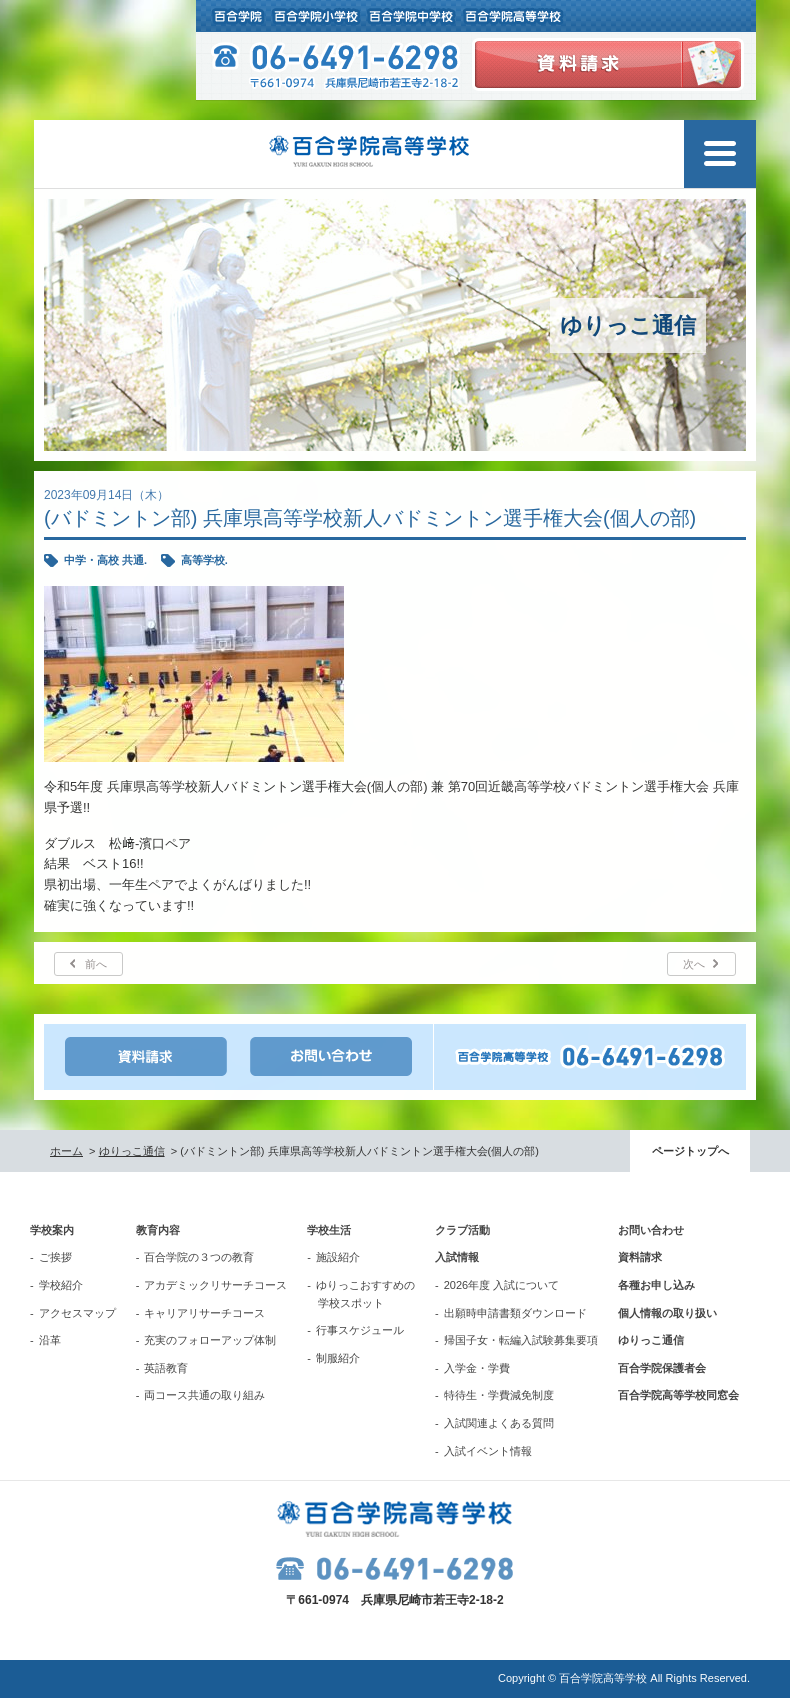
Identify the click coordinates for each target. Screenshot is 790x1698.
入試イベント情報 (488, 1451)
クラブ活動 (462, 1230)
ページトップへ (690, 1151)
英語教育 (166, 1368)
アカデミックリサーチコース (215, 1285)
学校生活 (329, 1230)
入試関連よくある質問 (499, 1423)
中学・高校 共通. (105, 560)
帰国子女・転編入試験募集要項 (521, 1340)
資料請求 (640, 1257)
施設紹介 (338, 1257)
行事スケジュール (360, 1330)
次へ (694, 964)
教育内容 (158, 1230)
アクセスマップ (77, 1313)
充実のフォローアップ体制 (210, 1340)
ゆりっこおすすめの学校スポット (365, 1294)
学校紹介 (61, 1285)
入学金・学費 (477, 1368)
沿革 (50, 1340)
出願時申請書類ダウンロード (515, 1313)
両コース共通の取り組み (204, 1395)
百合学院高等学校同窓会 (678, 1395)
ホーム (66, 1151)
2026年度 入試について (502, 1285)
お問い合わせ (651, 1230)
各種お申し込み (656, 1285)
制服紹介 (338, 1358)
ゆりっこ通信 (132, 1151)
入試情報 (457, 1257)
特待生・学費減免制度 (499, 1395)
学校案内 (52, 1230)
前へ (96, 964)
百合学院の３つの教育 (199, 1257)
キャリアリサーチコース (204, 1313)
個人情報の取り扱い (667, 1313)
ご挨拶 (55, 1257)
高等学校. (204, 560)
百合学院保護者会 (662, 1368)
